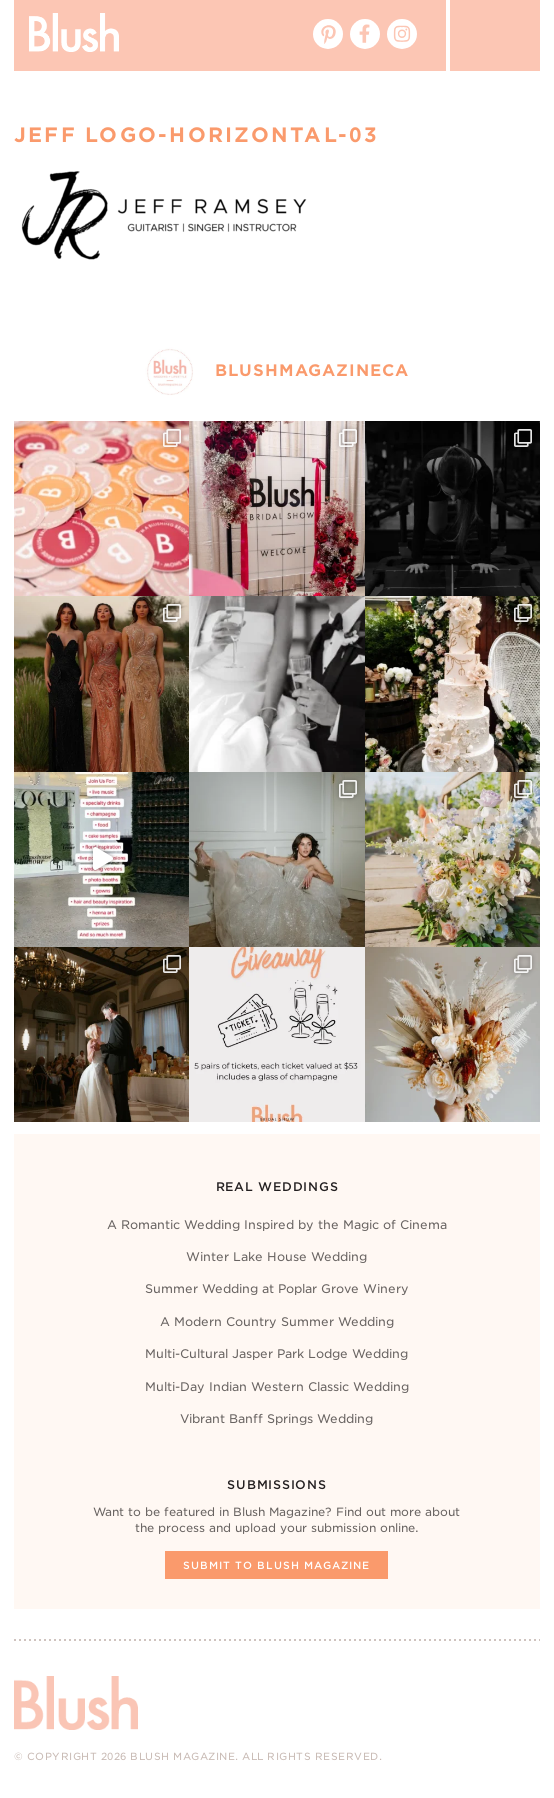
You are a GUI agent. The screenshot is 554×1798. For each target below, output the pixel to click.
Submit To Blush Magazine (276, 1565)
